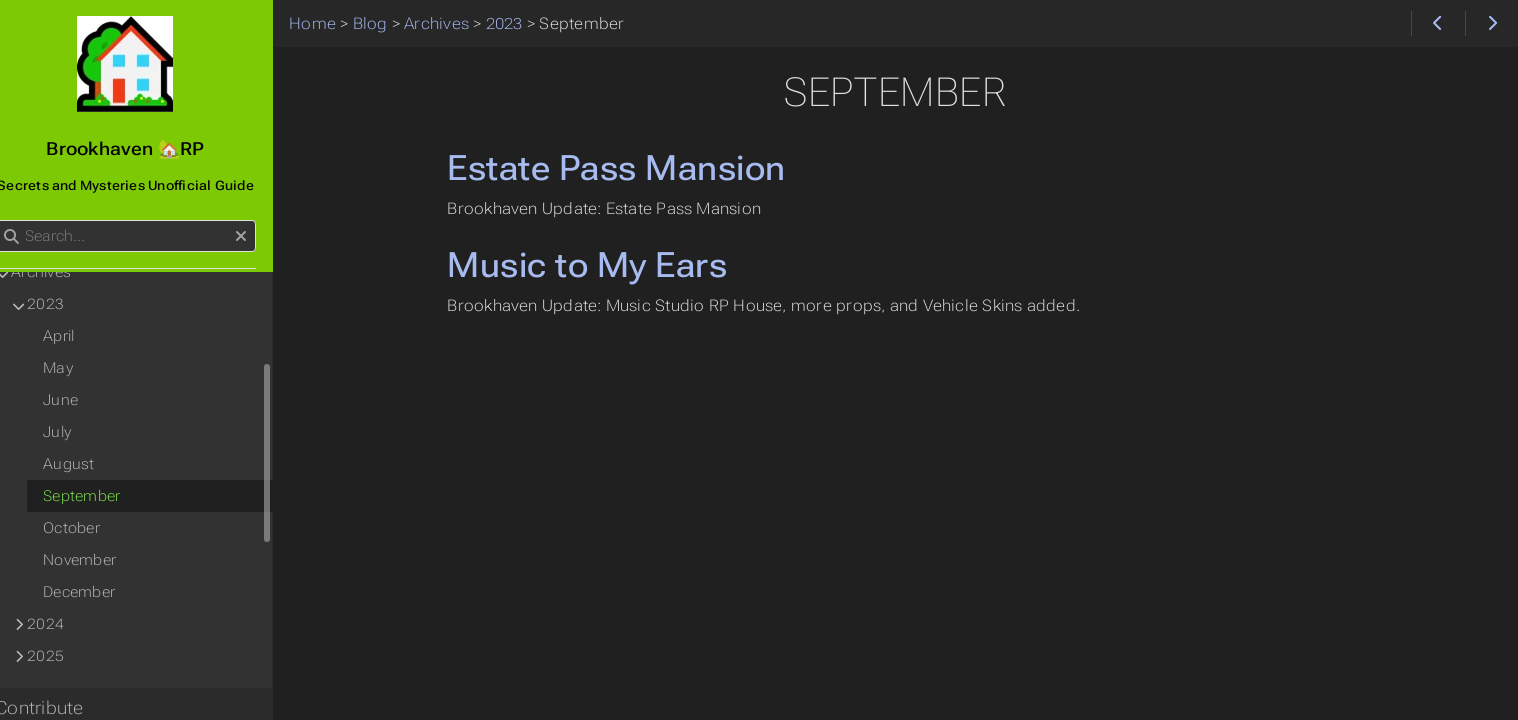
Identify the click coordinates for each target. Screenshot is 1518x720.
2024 (66, 624)
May (79, 368)
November (100, 560)
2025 (66, 656)
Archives (62, 272)
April (79, 336)
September (102, 496)
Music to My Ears (601, 265)
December (100, 592)
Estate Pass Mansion (630, 168)
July (78, 432)
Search (17, 220)
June (81, 400)
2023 (66, 304)
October (92, 528)
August (89, 464)
